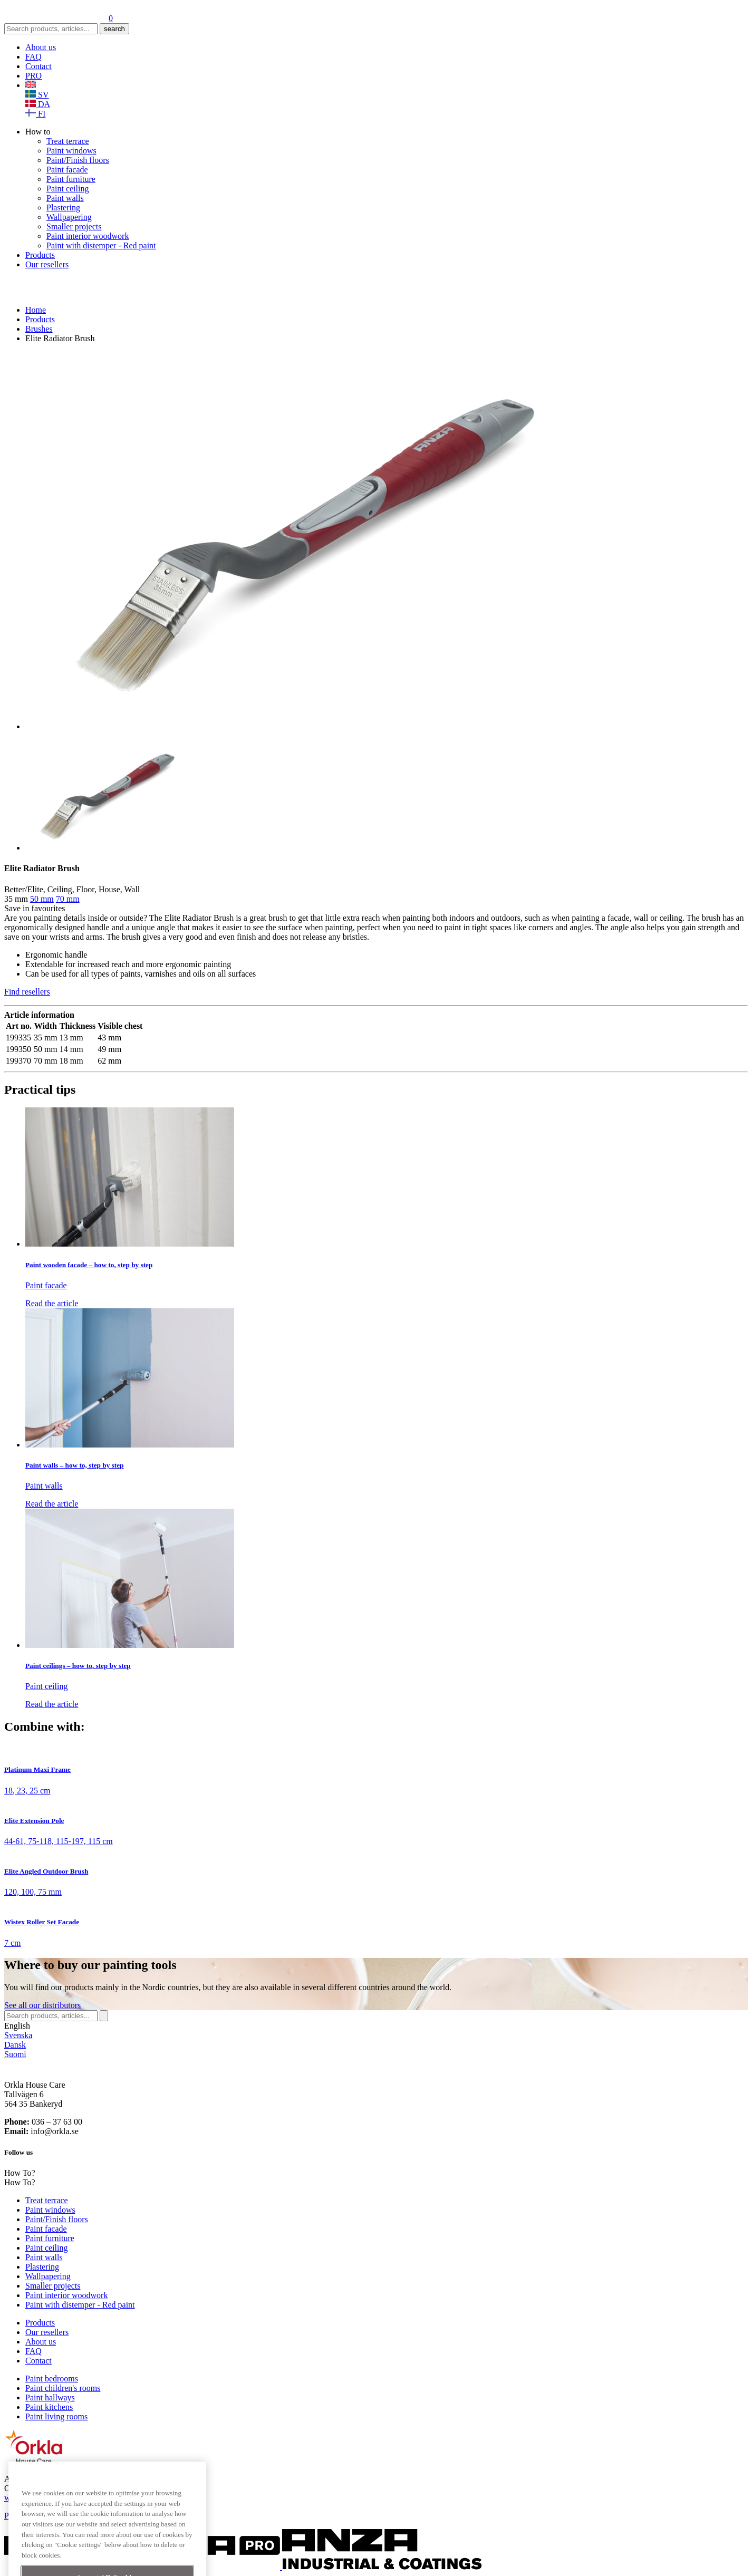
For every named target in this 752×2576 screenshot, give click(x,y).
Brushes (39, 328)
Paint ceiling (67, 188)
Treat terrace (67, 141)
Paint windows (71, 150)
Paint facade (67, 169)
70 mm (68, 898)
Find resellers (27, 991)
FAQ (33, 56)
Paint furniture (70, 179)
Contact (38, 66)
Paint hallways (50, 2397)
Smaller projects (73, 226)
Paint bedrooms (51, 2378)
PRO (33, 75)
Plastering (63, 207)
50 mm (42, 898)
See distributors (42, 2005)
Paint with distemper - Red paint (101, 245)
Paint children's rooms (62, 2388)
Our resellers (47, 264)
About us (40, 47)
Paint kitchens (49, 2407)
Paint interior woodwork (87, 235)
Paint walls (65, 198)
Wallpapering (69, 217)
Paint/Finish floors (77, 160)
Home (35, 309)
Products (40, 254)
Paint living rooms (56, 2416)
